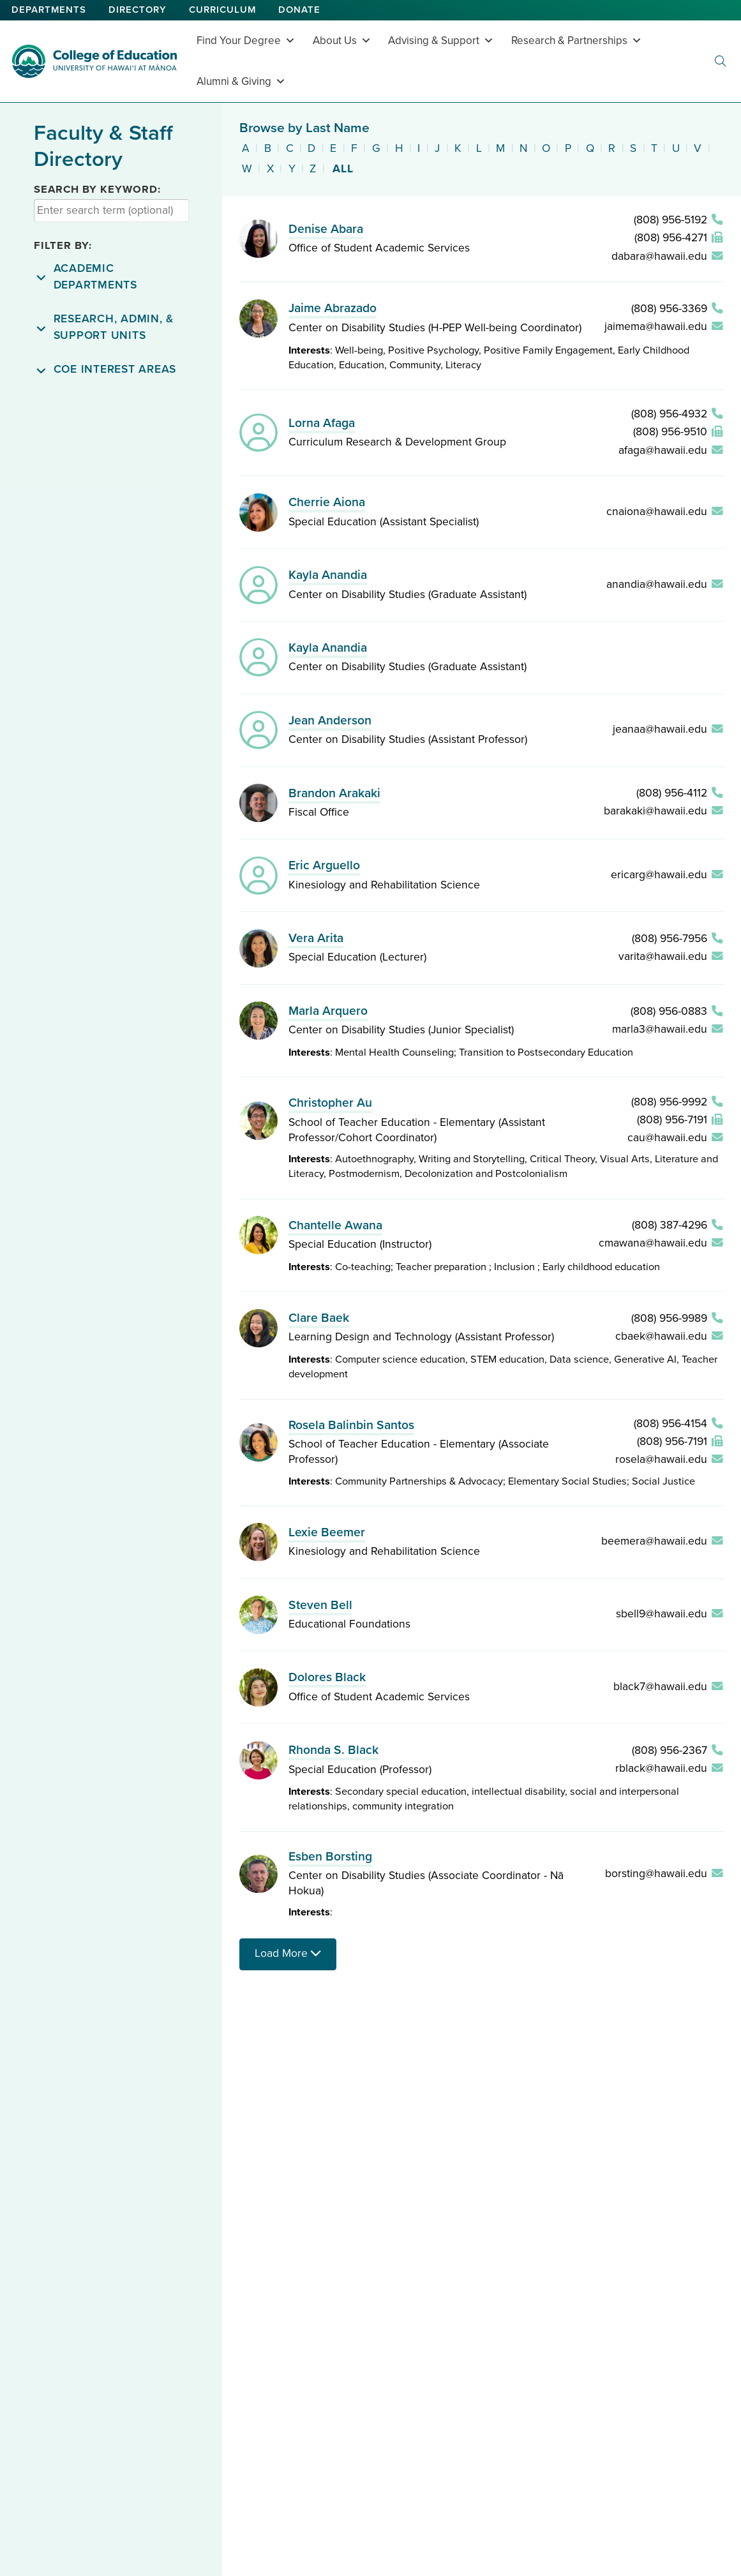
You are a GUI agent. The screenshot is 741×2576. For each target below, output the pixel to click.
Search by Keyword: (97, 189)
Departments (48, 9)
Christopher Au (330, 1103)
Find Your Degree (246, 40)
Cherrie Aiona (326, 502)
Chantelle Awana (335, 1225)
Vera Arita (315, 938)
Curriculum (222, 9)
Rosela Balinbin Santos (351, 1425)
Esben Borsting (330, 1856)
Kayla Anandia (327, 575)
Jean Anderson (329, 720)
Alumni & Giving (241, 81)
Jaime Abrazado (332, 308)
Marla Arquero (328, 1011)
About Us (342, 40)
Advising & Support (441, 40)
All (343, 169)
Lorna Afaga (321, 423)
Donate (299, 9)
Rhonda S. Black (333, 1750)
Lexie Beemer (326, 1532)
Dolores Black (327, 1677)
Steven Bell (320, 1605)
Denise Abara (325, 229)
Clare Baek (318, 1318)
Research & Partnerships (576, 40)
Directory (138, 9)
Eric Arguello (324, 865)
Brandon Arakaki (334, 793)
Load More (287, 1953)
